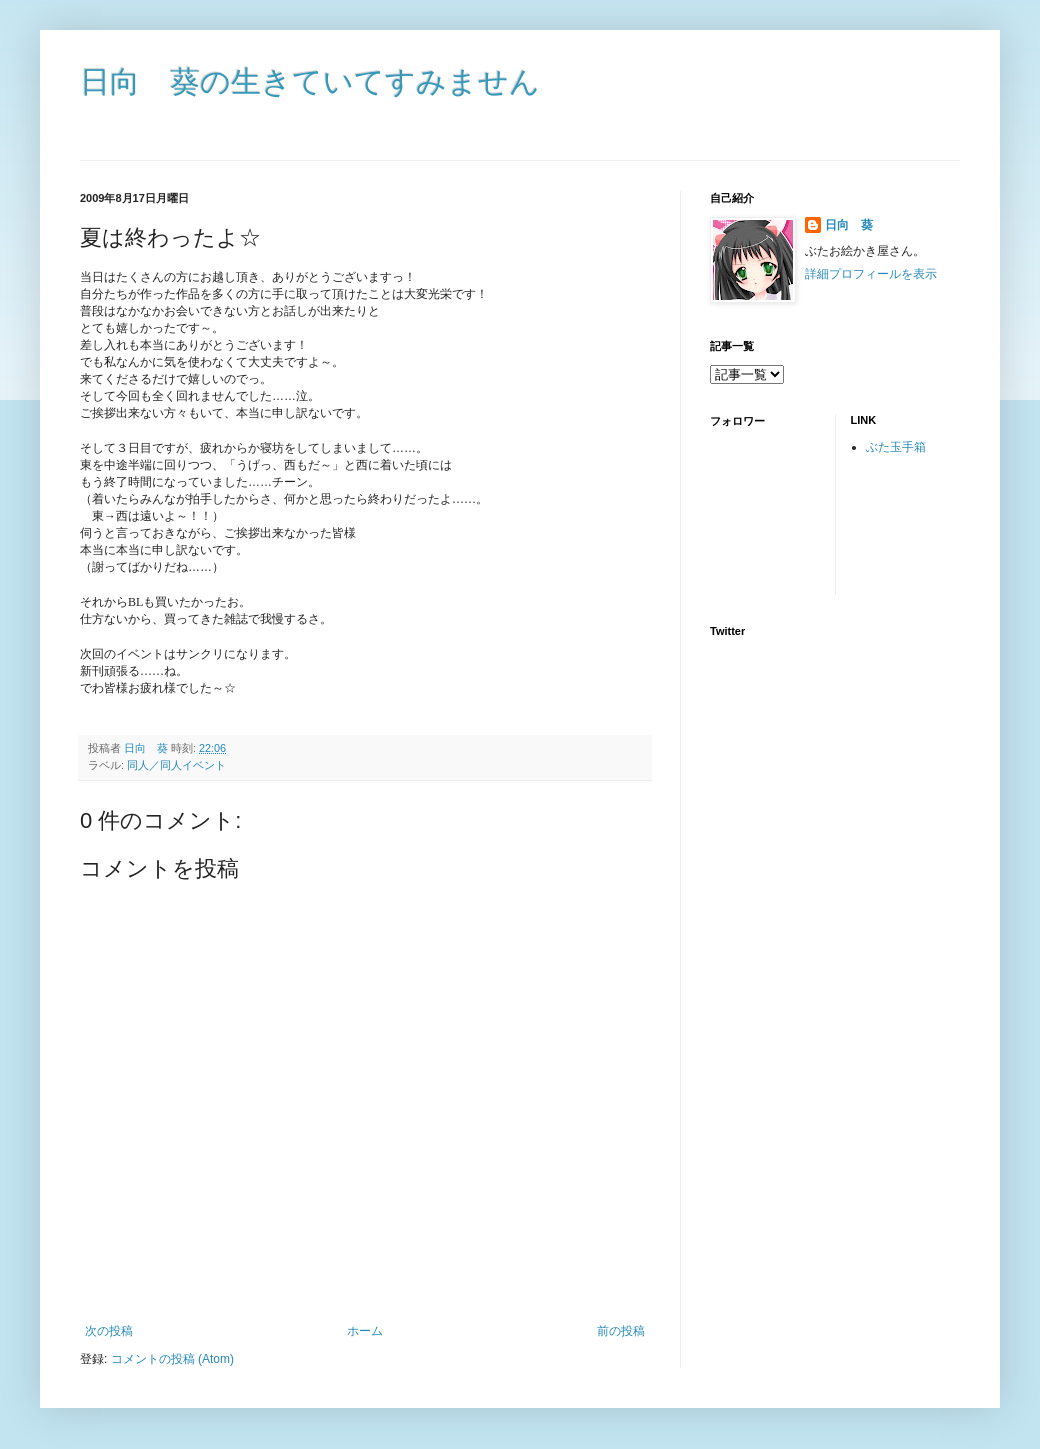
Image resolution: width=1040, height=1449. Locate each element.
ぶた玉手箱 (896, 447)
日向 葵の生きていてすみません (310, 81)
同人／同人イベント (176, 765)
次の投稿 (109, 1331)
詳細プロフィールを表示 (871, 274)
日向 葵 (849, 225)
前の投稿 (621, 1331)
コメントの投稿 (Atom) (172, 1359)
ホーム (365, 1331)
